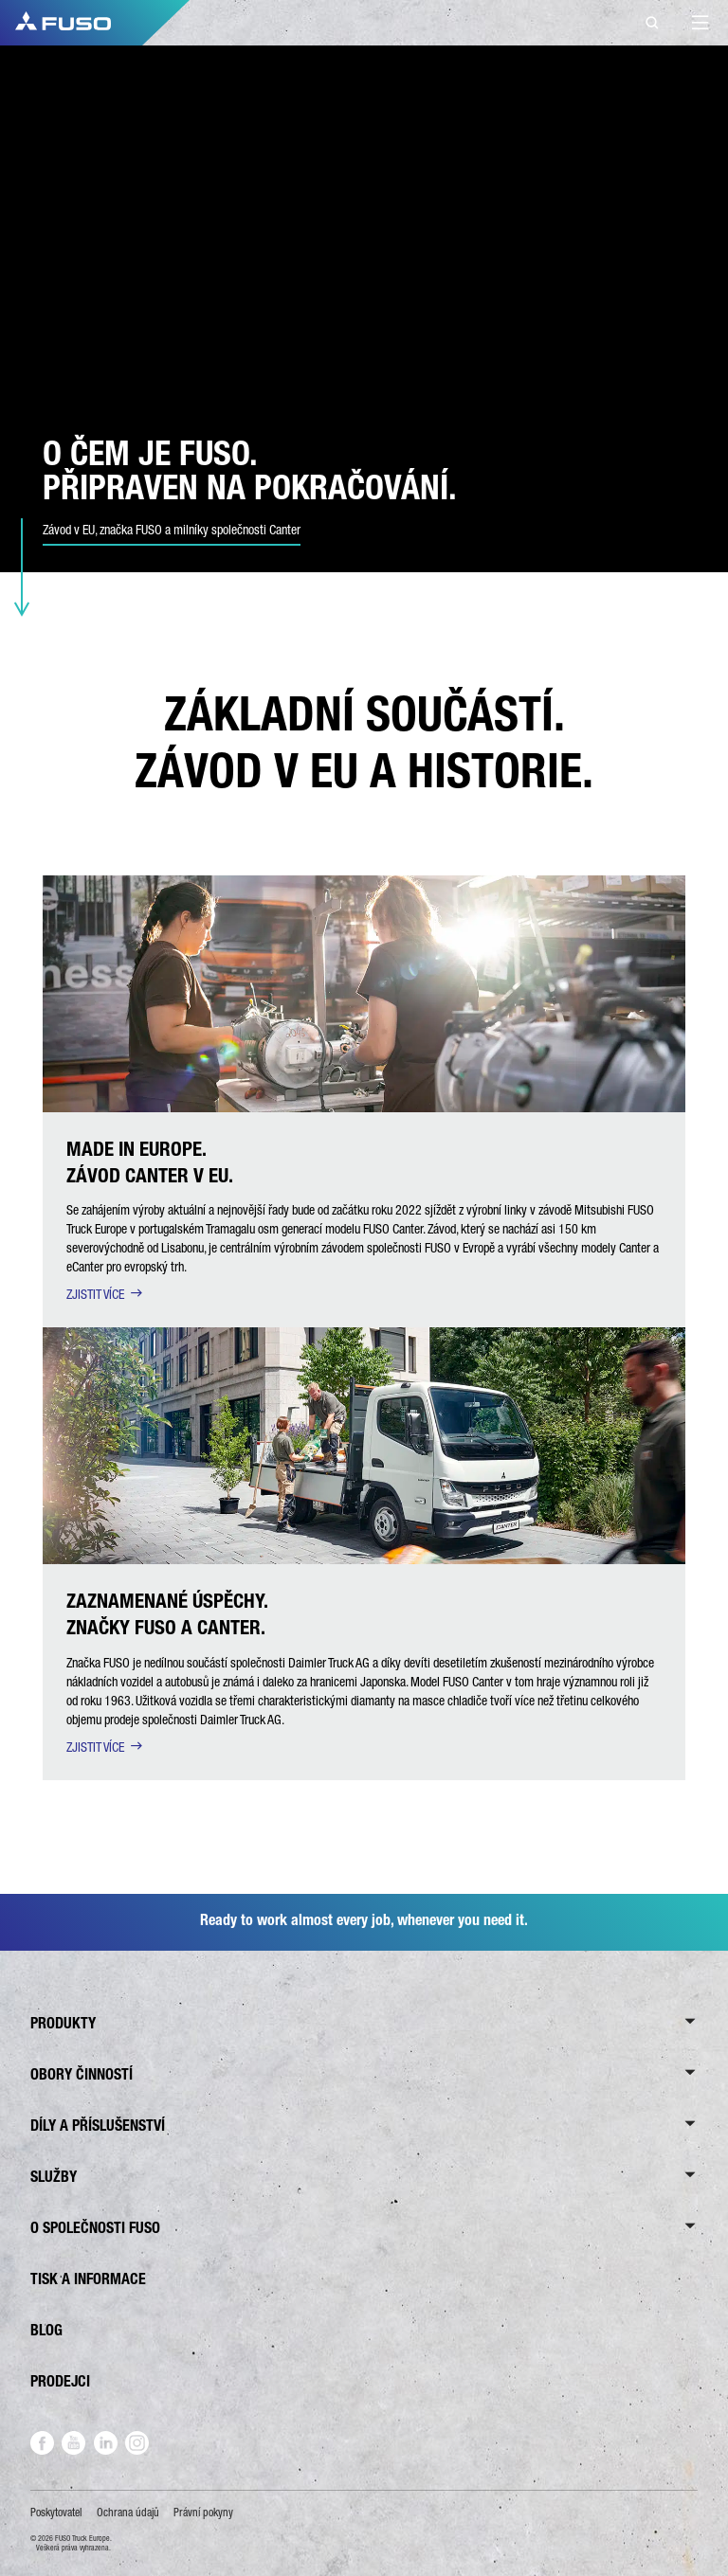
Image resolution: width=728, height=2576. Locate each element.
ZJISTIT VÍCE (95, 1294)
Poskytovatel (56, 2512)
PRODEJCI (60, 2381)
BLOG (46, 2330)
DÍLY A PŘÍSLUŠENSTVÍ (97, 2126)
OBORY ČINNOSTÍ (81, 2074)
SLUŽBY (53, 2177)
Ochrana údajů (128, 2512)
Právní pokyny (203, 2512)
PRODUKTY (63, 2023)
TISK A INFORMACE (88, 2279)
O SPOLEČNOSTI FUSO (95, 2228)
